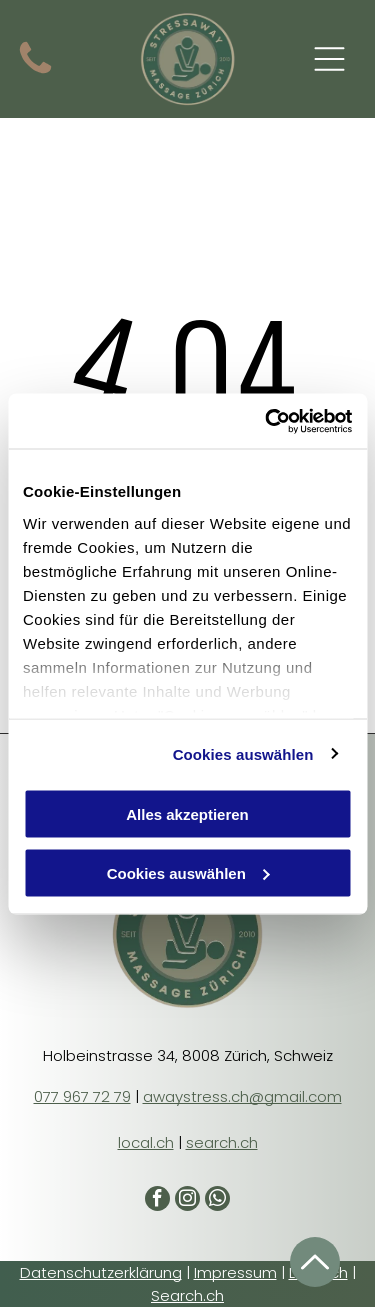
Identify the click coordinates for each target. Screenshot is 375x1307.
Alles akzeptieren (187, 814)
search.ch (222, 1142)
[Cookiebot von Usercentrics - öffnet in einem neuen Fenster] (267, 421)
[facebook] (157, 1201)
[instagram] (187, 1201)
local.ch (146, 1142)
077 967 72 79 (82, 1096)
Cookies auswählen (243, 753)
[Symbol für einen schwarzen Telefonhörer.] (35, 73)
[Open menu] (329, 59)
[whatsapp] (217, 1201)
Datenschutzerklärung (101, 1272)
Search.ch (187, 1295)
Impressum (235, 1272)
